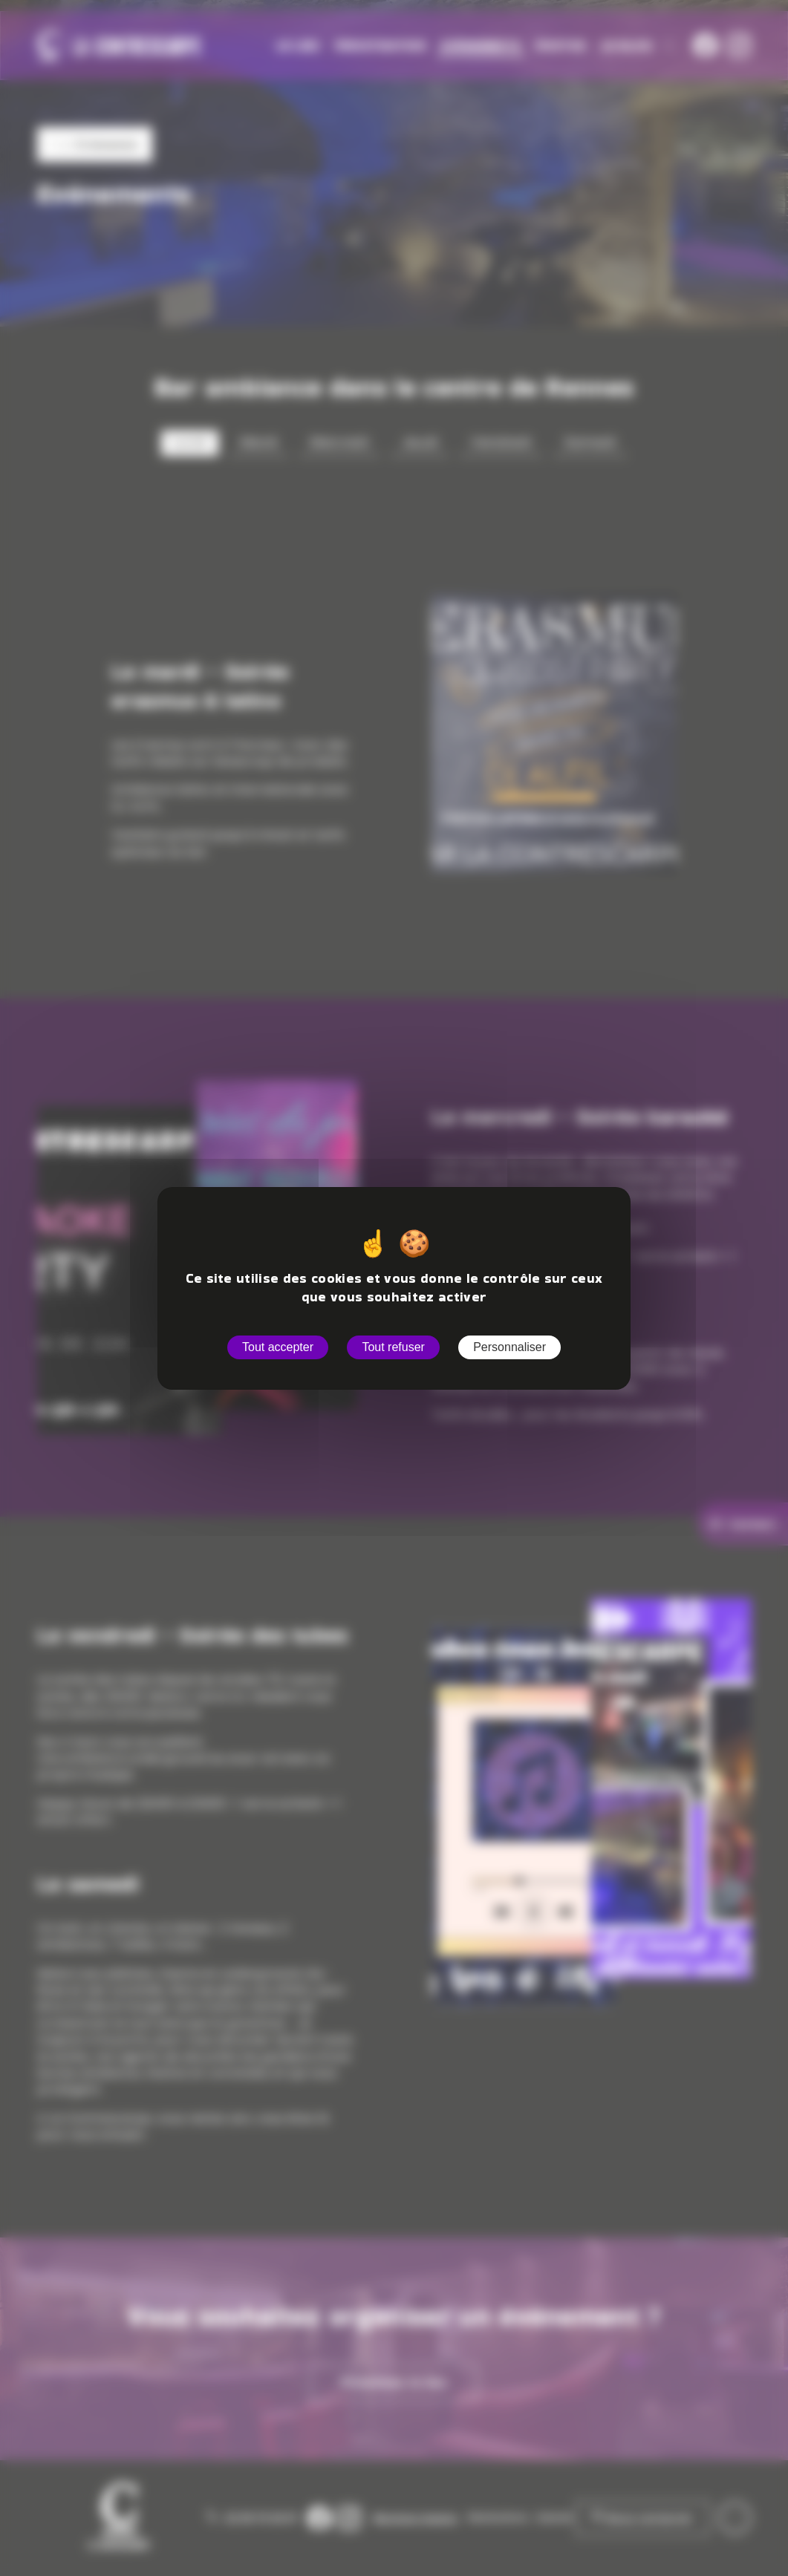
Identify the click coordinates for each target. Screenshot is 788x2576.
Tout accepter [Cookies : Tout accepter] (277, 1347)
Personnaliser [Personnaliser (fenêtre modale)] (509, 1347)
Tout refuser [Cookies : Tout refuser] (393, 1347)
